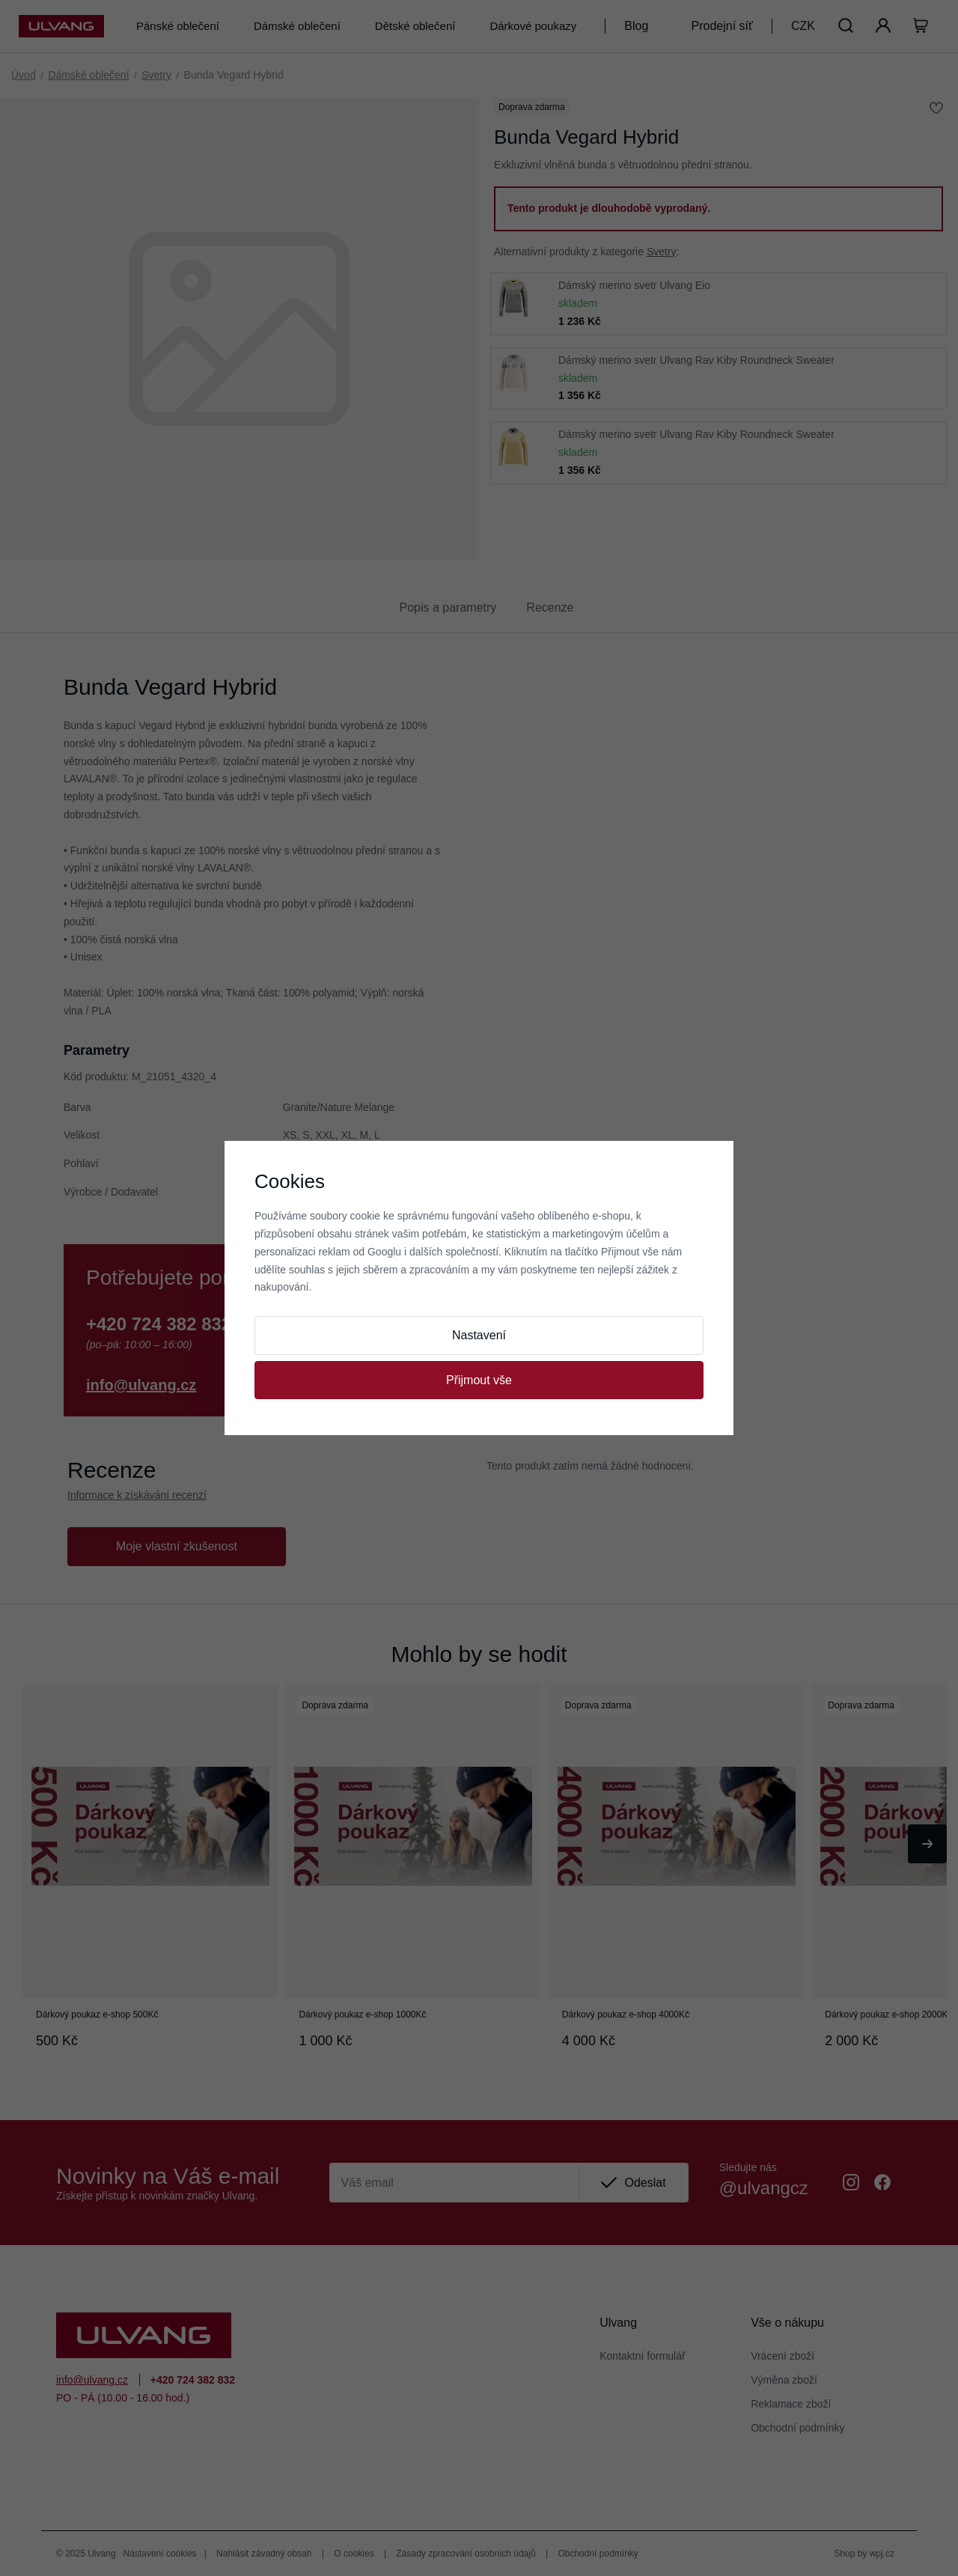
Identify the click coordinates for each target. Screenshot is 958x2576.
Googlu (384, 1252)
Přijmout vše (479, 1380)
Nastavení (479, 1335)
